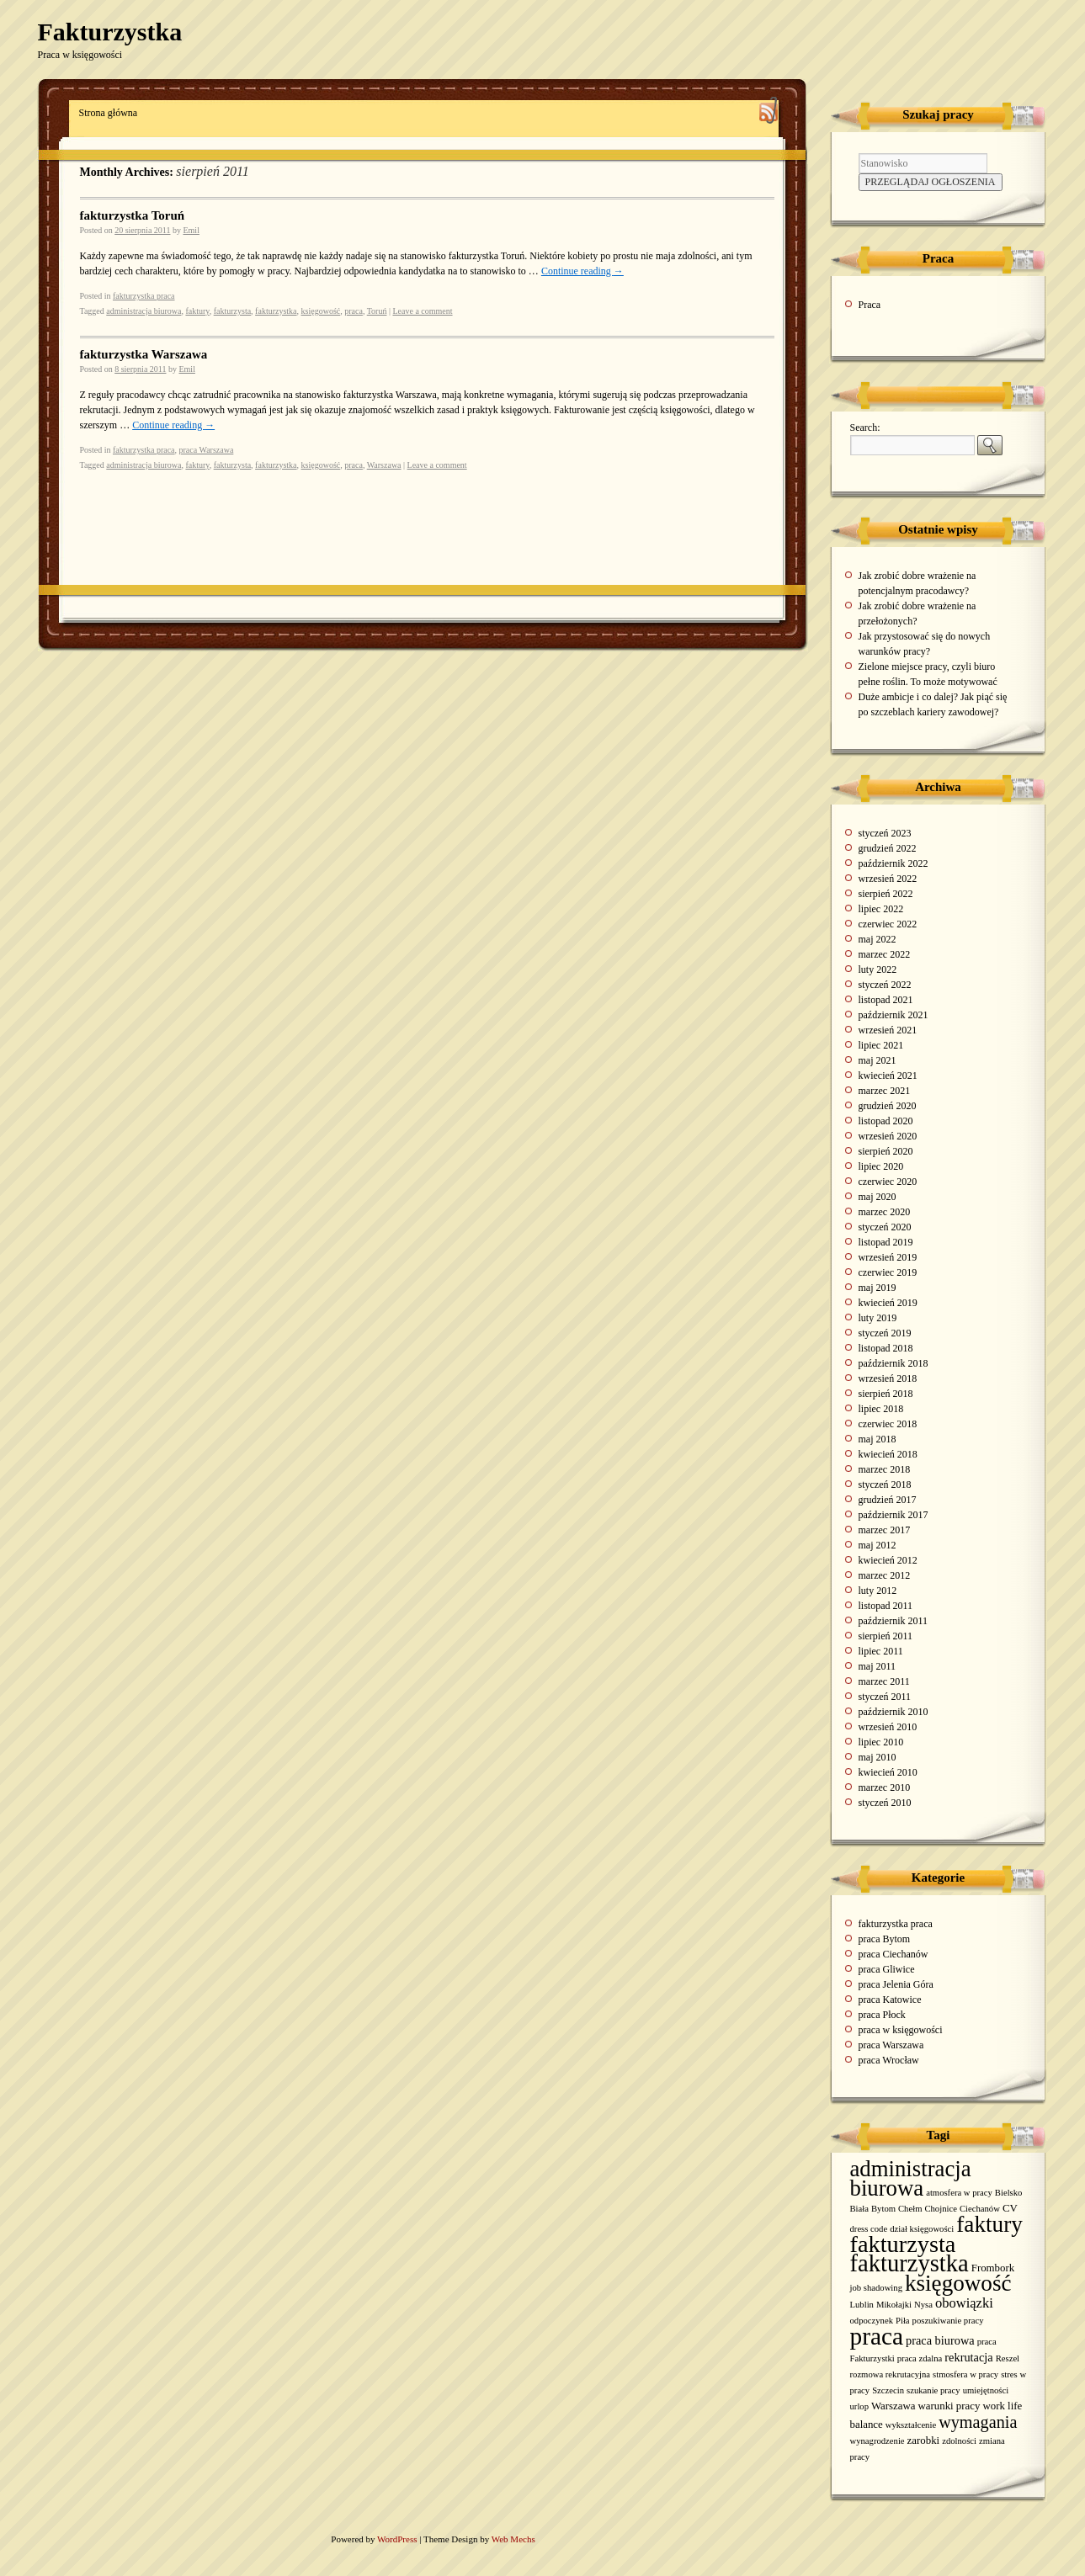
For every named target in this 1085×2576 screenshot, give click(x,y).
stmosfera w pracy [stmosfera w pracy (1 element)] (965, 2374)
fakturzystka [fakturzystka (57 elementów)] (909, 2263)
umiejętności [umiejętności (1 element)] (985, 2390)
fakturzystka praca (144, 295)
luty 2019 (878, 1318)
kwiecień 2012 (888, 1560)
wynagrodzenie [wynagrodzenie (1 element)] (877, 2441)
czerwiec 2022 (888, 924)
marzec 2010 (885, 1787)
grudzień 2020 (888, 1106)
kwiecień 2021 (888, 1075)
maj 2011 (877, 1666)
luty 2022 (878, 969)
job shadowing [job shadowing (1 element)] (876, 2287)
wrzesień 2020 (888, 1136)
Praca (870, 305)
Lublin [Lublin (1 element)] (862, 2304)
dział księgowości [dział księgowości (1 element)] (922, 2228)
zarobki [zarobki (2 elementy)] (923, 2440)
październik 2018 (893, 1363)
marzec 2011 (884, 1681)
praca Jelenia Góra (896, 1984)
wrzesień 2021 (888, 1030)
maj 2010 (877, 1757)
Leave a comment (422, 311)
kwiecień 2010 (888, 1772)
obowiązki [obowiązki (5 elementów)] (964, 2303)
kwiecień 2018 (888, 1454)
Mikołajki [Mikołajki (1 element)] (894, 2304)
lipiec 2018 (881, 1409)
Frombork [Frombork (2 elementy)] (992, 2268)
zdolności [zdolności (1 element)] (959, 2441)
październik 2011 (893, 1621)
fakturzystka (275, 311)
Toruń (377, 311)
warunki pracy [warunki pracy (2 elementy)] (949, 2406)
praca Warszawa (206, 449)
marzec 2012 (885, 1575)
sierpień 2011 (886, 1636)
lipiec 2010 (881, 1742)
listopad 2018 (886, 1348)
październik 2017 (893, 1515)
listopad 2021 (886, 1000)
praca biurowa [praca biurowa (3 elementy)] (940, 2340)
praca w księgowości (901, 2030)
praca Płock (882, 2015)
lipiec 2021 (881, 1045)
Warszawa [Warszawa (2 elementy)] (893, 2406)
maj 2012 (877, 1545)
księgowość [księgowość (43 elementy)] (958, 2283)
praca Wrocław (889, 2060)
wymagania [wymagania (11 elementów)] (978, 2422)
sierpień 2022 (886, 894)
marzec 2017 (885, 1530)
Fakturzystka (110, 31)
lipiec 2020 (881, 1166)
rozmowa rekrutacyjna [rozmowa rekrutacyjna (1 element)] (890, 2374)
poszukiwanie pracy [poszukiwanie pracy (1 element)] (948, 2320)
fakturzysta (232, 311)
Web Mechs (513, 2539)
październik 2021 (893, 1015)
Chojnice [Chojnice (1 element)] (940, 2208)
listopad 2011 (886, 1606)
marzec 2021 (885, 1091)
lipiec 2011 (881, 1651)
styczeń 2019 (885, 1333)
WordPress (398, 2539)
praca (353, 311)
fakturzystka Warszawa (144, 354)
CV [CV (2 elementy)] (1010, 2208)
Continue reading (582, 271)
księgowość (321, 311)
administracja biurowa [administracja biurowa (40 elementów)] (910, 2178)
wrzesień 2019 (888, 1257)
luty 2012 (878, 1590)
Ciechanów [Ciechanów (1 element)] (980, 2208)
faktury (197, 311)
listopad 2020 (886, 1121)
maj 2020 (877, 1197)
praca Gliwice (887, 1969)
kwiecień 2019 (888, 1303)
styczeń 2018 (885, 1484)
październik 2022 (893, 863)
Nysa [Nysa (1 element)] (923, 2304)
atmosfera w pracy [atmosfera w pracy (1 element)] (959, 2192)
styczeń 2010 (885, 1803)
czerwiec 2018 (888, 1424)
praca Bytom (885, 1939)
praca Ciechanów (893, 1954)
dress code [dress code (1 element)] (869, 2228)
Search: (865, 427)
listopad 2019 (886, 1242)
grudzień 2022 (888, 848)
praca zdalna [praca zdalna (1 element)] (920, 2358)
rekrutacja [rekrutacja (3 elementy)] (968, 2357)
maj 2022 (877, 939)
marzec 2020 (885, 1212)
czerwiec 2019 (888, 1272)
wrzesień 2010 (888, 1727)
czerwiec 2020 (888, 1181)
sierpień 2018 (886, 1394)
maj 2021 (877, 1060)
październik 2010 (893, 1712)
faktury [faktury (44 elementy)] (989, 2224)
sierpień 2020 (886, 1151)
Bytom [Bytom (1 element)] (883, 2208)
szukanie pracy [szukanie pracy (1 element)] (933, 2390)
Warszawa (384, 465)
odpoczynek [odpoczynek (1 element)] (872, 2320)
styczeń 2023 (885, 833)
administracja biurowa (143, 311)
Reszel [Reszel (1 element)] (1007, 2358)
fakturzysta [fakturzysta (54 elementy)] (903, 2244)
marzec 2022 (885, 954)
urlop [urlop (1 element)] (860, 2406)
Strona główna (108, 113)
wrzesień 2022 (888, 878)
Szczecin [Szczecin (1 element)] (888, 2390)
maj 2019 (877, 1287)
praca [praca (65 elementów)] (876, 2336)
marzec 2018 (885, 1469)
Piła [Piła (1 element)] (903, 2320)
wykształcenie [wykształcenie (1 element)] (911, 2425)
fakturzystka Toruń (132, 215)
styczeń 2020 (885, 1227)
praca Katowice (890, 1999)
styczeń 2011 (885, 1696)
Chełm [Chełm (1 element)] (910, 2208)
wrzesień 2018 (888, 1378)
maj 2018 (877, 1439)
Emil (191, 230)
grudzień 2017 (888, 1500)
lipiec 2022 (881, 909)
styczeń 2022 (885, 985)
